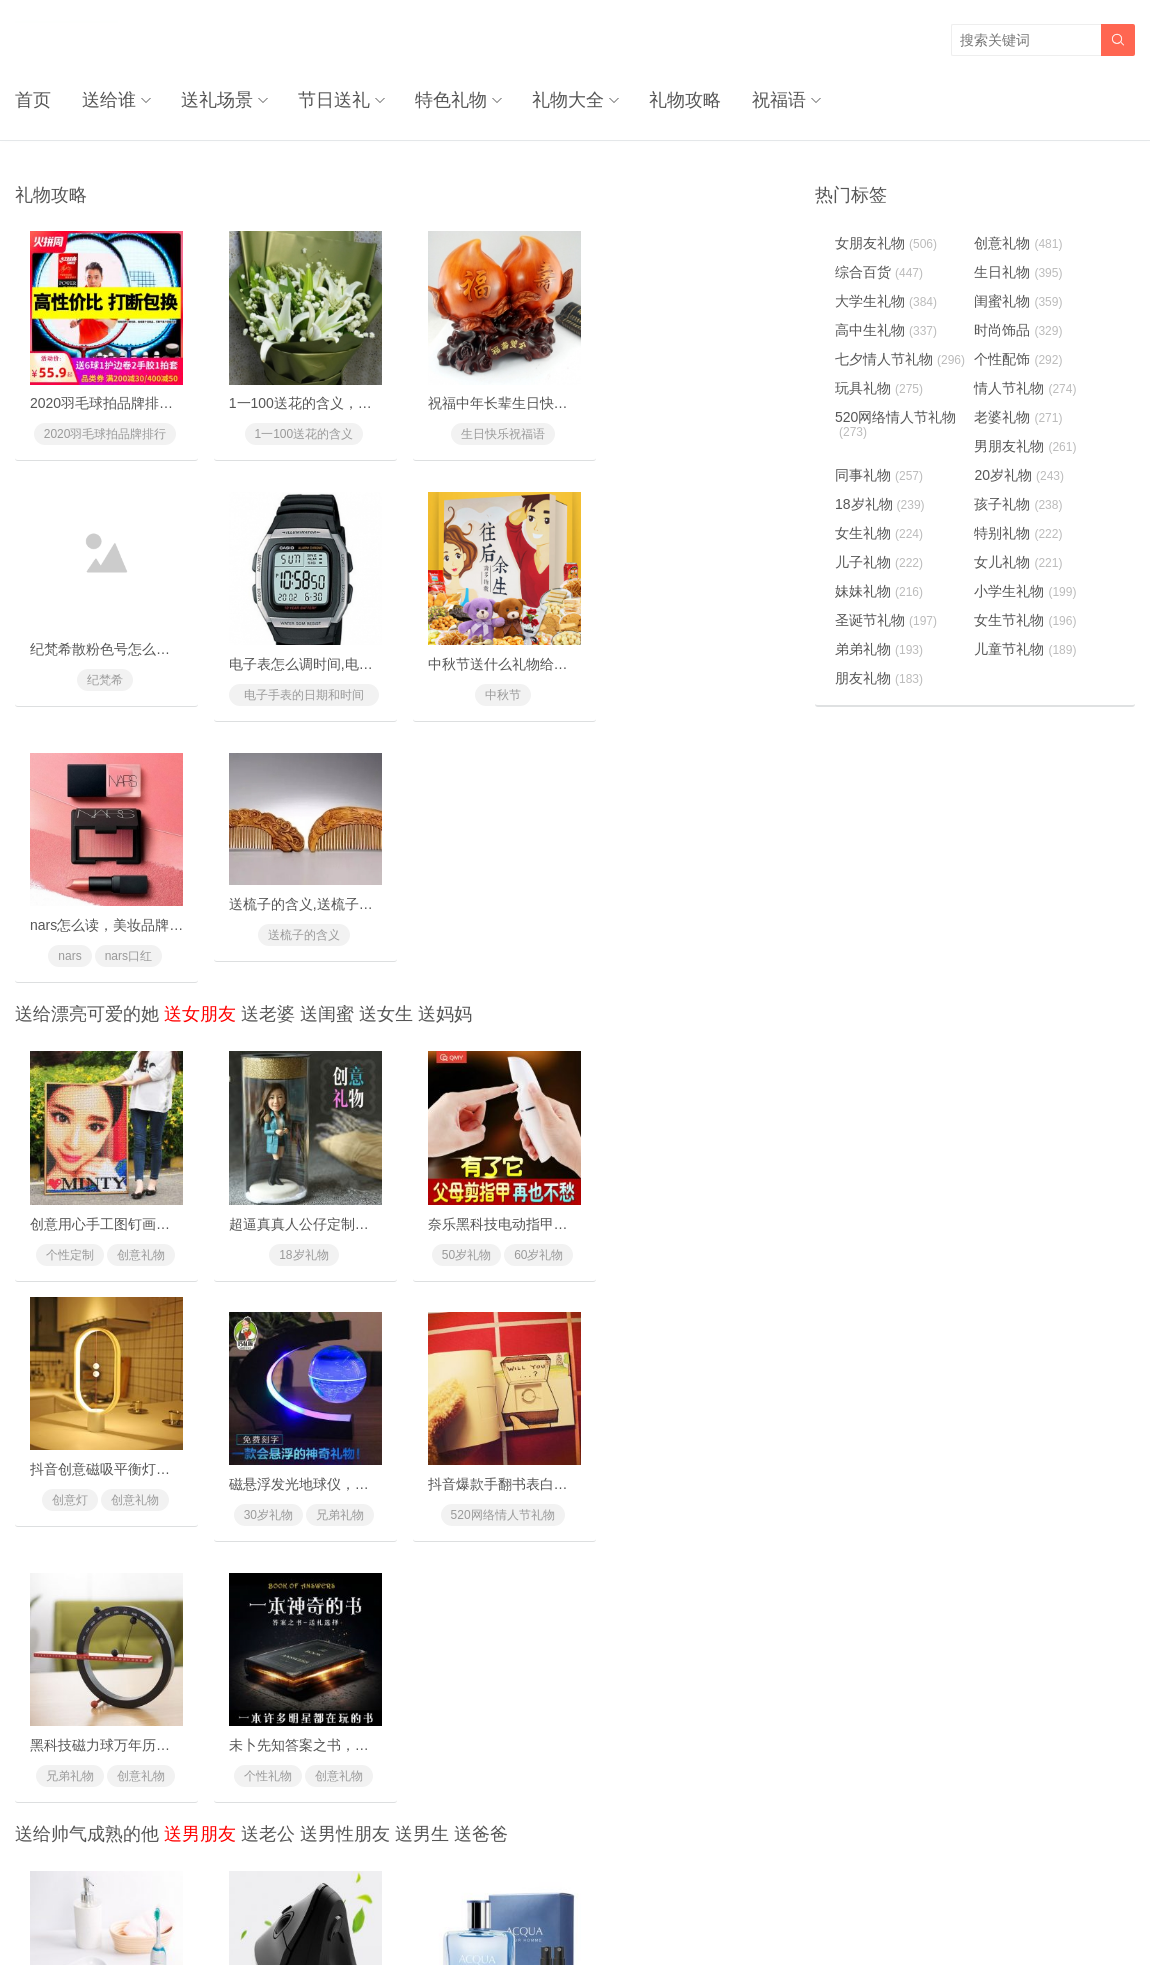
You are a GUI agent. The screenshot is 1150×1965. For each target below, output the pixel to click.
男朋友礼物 (1026, 446)
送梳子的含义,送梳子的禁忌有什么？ (733, 639)
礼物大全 (567, 100)
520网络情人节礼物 (300, 1246)
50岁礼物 (460, 987)
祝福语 (777, 100)
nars (461, 691)
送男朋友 (200, 1306)
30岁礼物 (68, 1246)
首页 (33, 100)
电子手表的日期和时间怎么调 (104, 693)
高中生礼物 (886, 330)
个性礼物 (657, 1246)
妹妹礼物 (879, 591)
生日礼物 (1019, 272)
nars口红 (519, 691)
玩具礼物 (879, 388)
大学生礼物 (886, 301)
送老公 (268, 1306)
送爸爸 (481, 1306)
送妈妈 (445, 750)
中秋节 (300, 691)
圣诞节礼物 (886, 620)
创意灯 (657, 987)
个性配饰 (496, 1543)
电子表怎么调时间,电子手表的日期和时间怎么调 (179, 660)
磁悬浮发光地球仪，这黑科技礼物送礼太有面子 (177, 1215)
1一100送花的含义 (300, 432)
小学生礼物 (1026, 591)
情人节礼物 (1026, 388)
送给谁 (108, 100)
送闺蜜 (327, 750)
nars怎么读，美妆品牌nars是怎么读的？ (548, 660)
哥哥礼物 (68, 1802)
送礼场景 (216, 100)
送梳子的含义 (693, 670)
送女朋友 (200, 750)
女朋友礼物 (886, 243)
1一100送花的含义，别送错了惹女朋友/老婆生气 (376, 401)
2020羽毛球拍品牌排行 (103, 432)
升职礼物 (265, 1543)
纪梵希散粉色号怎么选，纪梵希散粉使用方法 (759, 401)
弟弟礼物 (879, 649)
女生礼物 (879, 533)
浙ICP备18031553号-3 (642, 1906)
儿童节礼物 (1026, 649)
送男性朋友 (345, 1306)
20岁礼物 (1020, 475)
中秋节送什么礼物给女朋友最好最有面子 (352, 660)
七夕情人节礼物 (900, 359)
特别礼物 (1019, 533)
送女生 (386, 750)
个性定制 (68, 987)
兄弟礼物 (140, 1246)
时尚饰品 (139, 1802)
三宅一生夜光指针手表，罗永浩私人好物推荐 (563, 1771)
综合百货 (879, 272)
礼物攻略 (684, 100)
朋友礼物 (879, 678)
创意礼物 (139, 987)
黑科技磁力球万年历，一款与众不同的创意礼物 (570, 1215)
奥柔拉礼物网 (527, 1906)
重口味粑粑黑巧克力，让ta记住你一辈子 (351, 1771)
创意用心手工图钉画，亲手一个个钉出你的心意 (177, 956)
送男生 (422, 1306)
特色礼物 (450, 100)
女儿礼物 (1019, 562)
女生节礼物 (1026, 620)
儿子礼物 (879, 562)
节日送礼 (333, 100)
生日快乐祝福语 (496, 432)
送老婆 (268, 750)
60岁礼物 (532, 987)
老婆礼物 (1019, 417)
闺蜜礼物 (1019, 301)
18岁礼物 (299, 987)
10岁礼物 (656, 1543)
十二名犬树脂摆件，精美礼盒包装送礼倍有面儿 (766, 1771)
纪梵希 (693, 432)
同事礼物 (336, 1543)
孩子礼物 (1019, 504)
